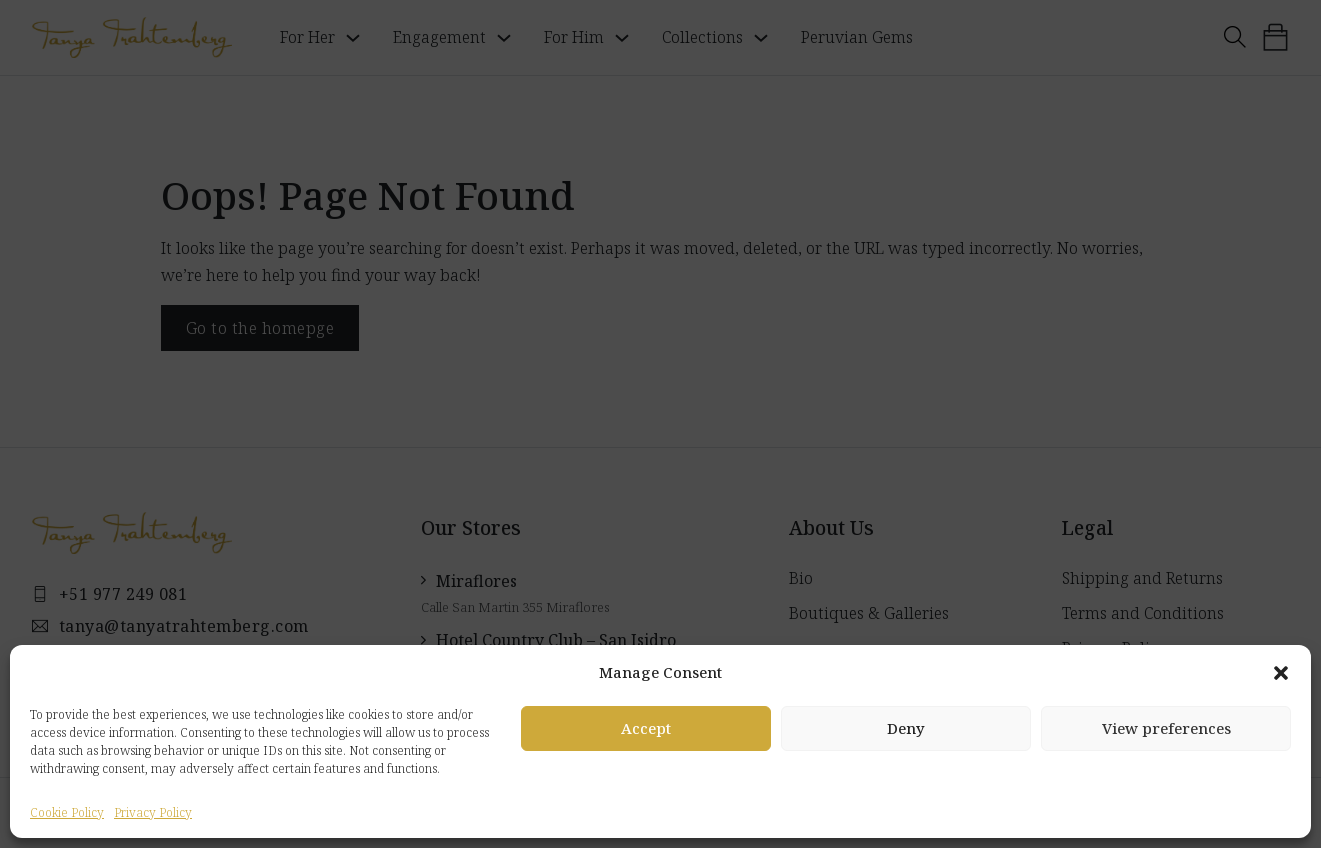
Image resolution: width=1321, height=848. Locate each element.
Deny (906, 728)
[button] (1281, 673)
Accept (646, 728)
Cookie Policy (67, 812)
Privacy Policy (153, 812)
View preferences (1166, 728)
